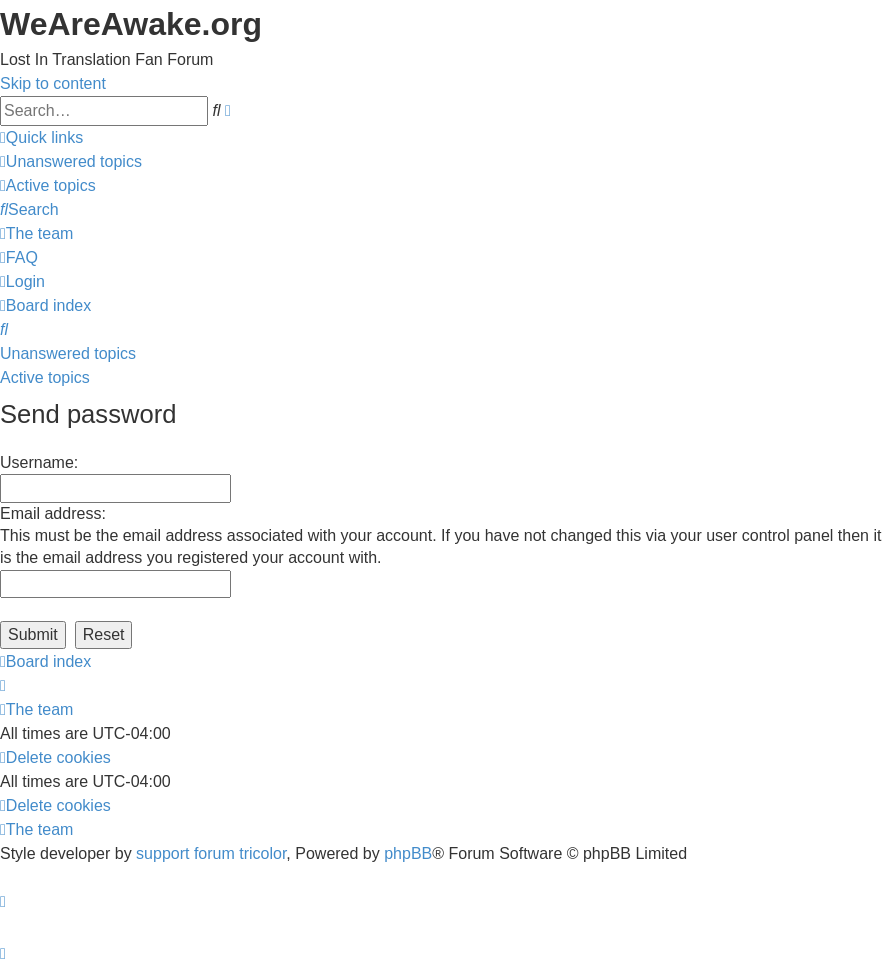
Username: (39, 462)
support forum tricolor (211, 853)
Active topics (45, 377)
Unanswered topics (68, 353)
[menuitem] (71, 161)
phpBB (408, 853)
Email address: (53, 513)
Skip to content (53, 83)
